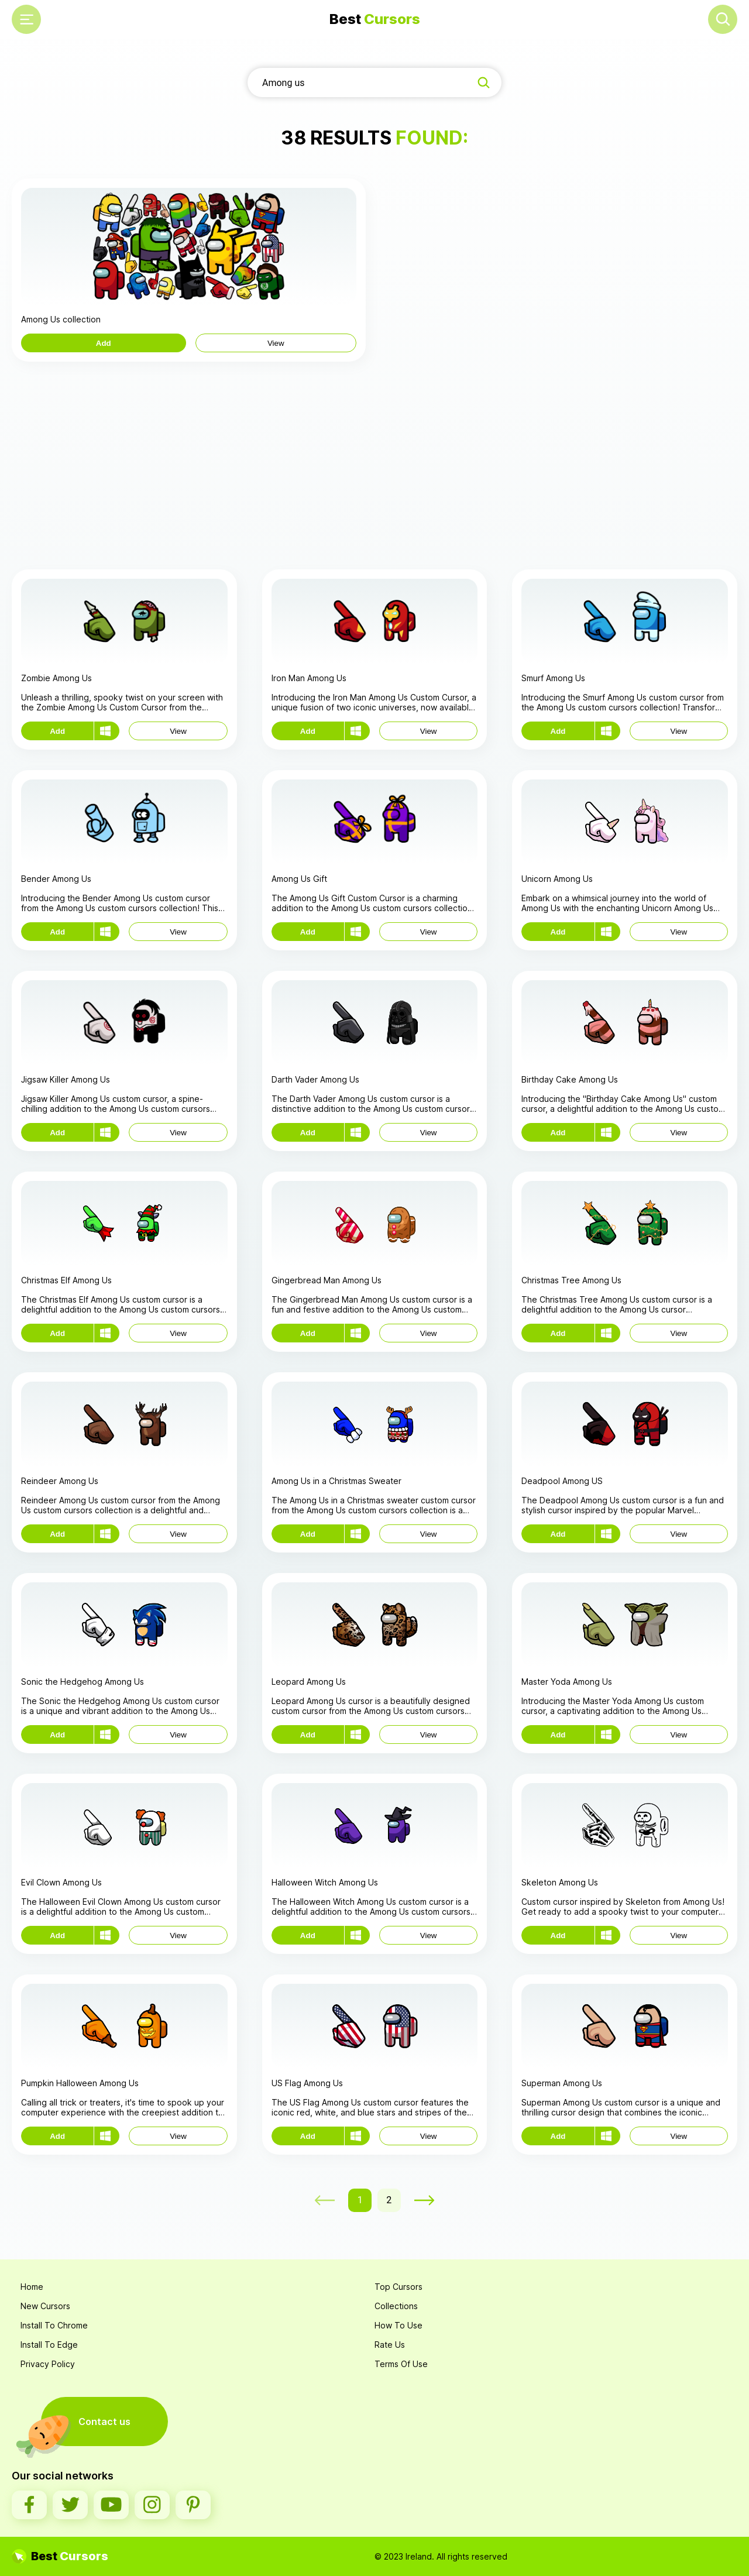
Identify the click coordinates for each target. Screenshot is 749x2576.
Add (103, 343)
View (275, 343)
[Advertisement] (374, 464)
